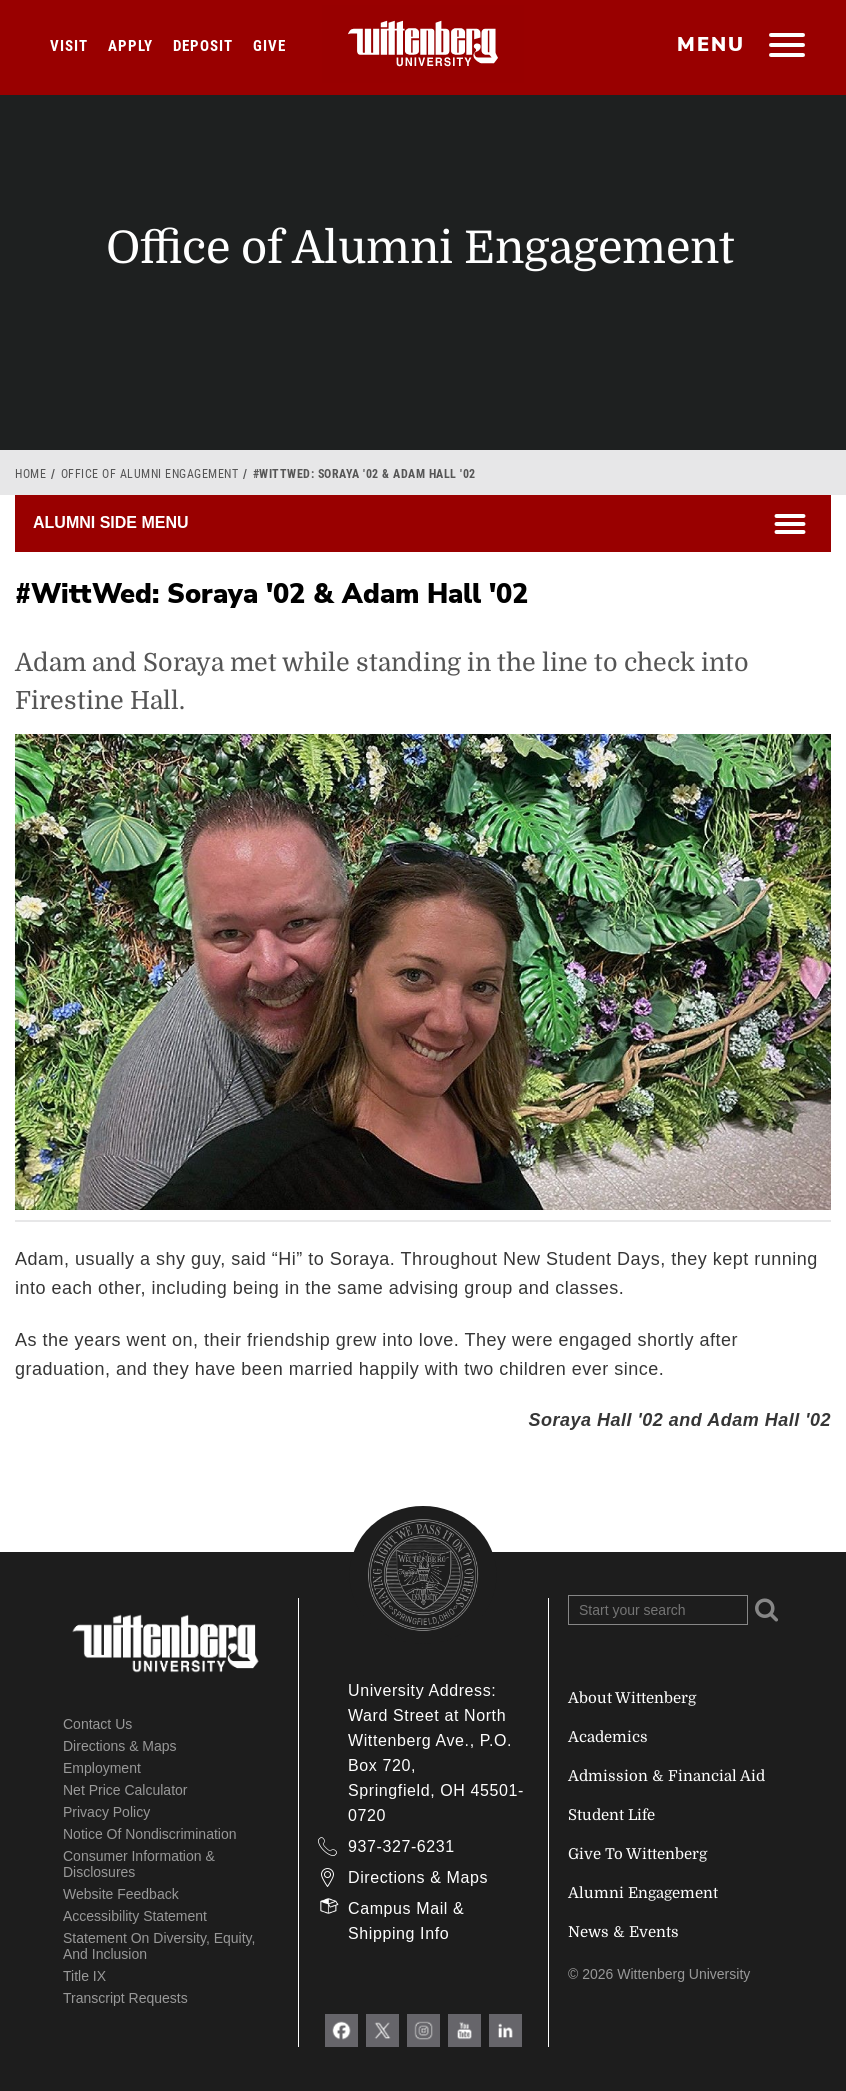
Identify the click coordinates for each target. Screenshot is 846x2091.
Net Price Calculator (125, 1790)
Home (30, 474)
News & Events (623, 1932)
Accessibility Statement (135, 1916)
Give (269, 46)
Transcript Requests (125, 1998)
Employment (102, 1768)
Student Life (611, 1815)
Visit (69, 46)
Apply (130, 46)
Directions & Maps (120, 1746)
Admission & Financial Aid (666, 1776)
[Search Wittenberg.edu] (658, 1610)
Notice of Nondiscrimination (150, 1834)
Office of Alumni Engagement (150, 474)
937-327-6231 (401, 1846)
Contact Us (97, 1724)
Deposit (203, 46)
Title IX (84, 1976)
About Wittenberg (632, 1698)
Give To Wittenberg (637, 1854)
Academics (608, 1737)
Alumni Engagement (643, 1893)
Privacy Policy (106, 1812)
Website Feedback (121, 1894)
